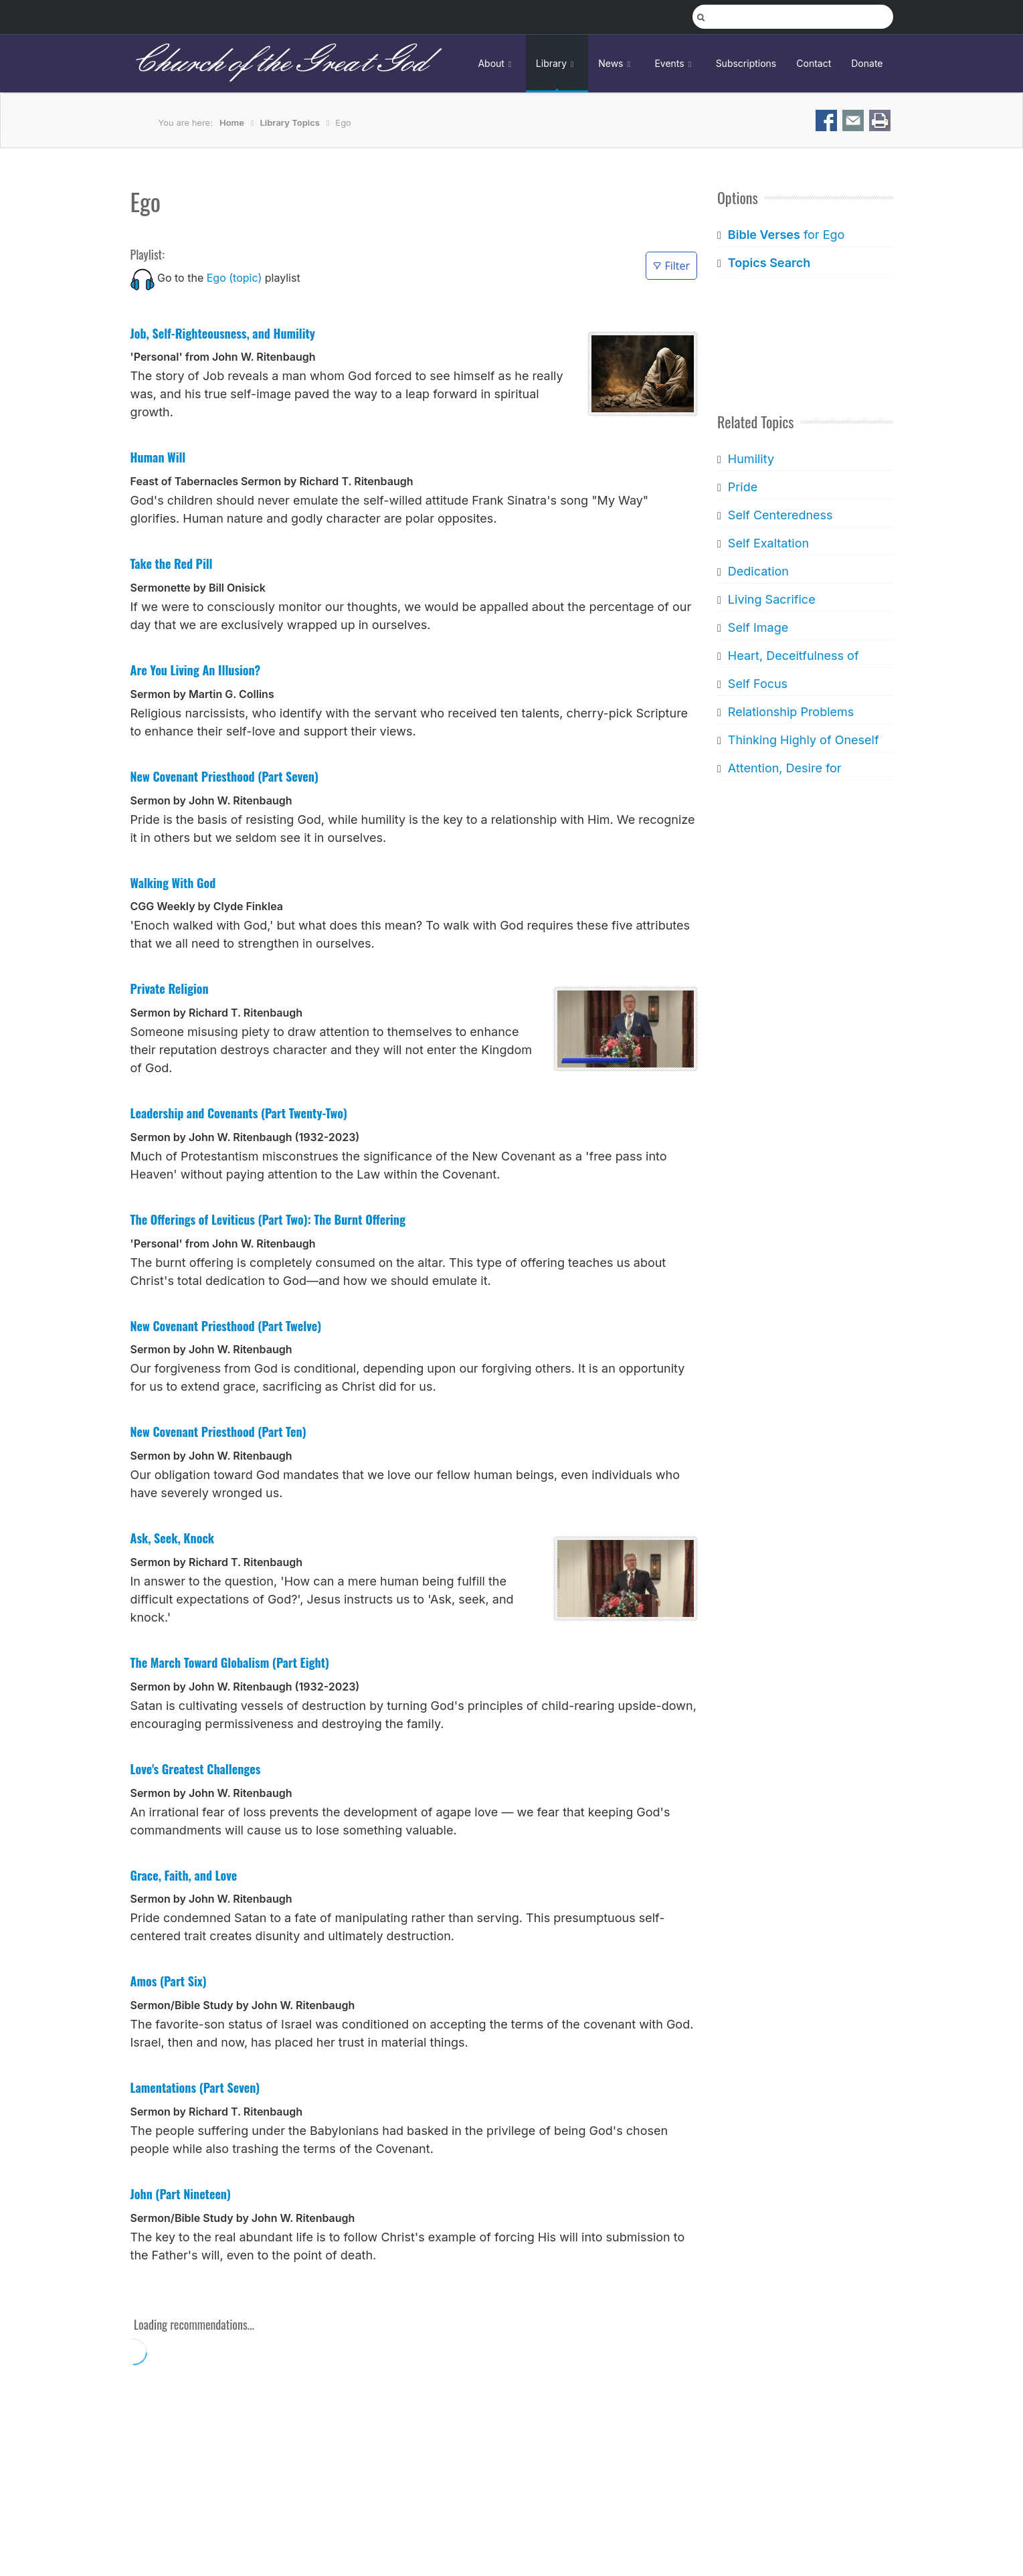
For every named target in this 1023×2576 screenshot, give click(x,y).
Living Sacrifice (772, 599)
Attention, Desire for (785, 768)
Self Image (758, 627)
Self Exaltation (768, 543)
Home (231, 122)
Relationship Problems (791, 712)
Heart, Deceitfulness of (793, 656)
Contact (813, 63)
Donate (866, 63)
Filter (671, 265)
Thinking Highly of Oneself (803, 740)
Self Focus (757, 684)
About (496, 63)
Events (674, 63)
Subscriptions (746, 63)
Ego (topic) (234, 277)
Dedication (758, 571)
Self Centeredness (780, 515)
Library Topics (289, 122)
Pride (742, 487)
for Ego (786, 235)
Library (557, 63)
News (616, 63)
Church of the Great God (278, 63)
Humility (751, 459)
